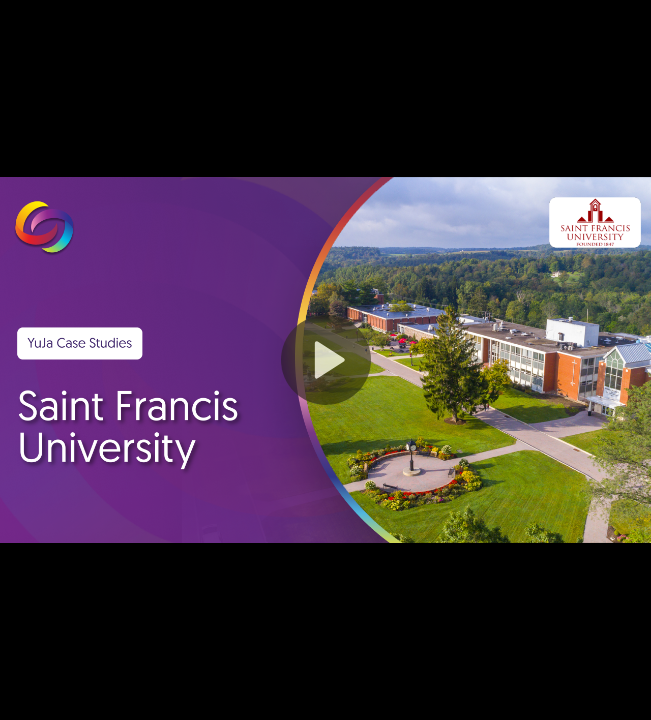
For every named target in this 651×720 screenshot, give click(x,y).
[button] (326, 360)
